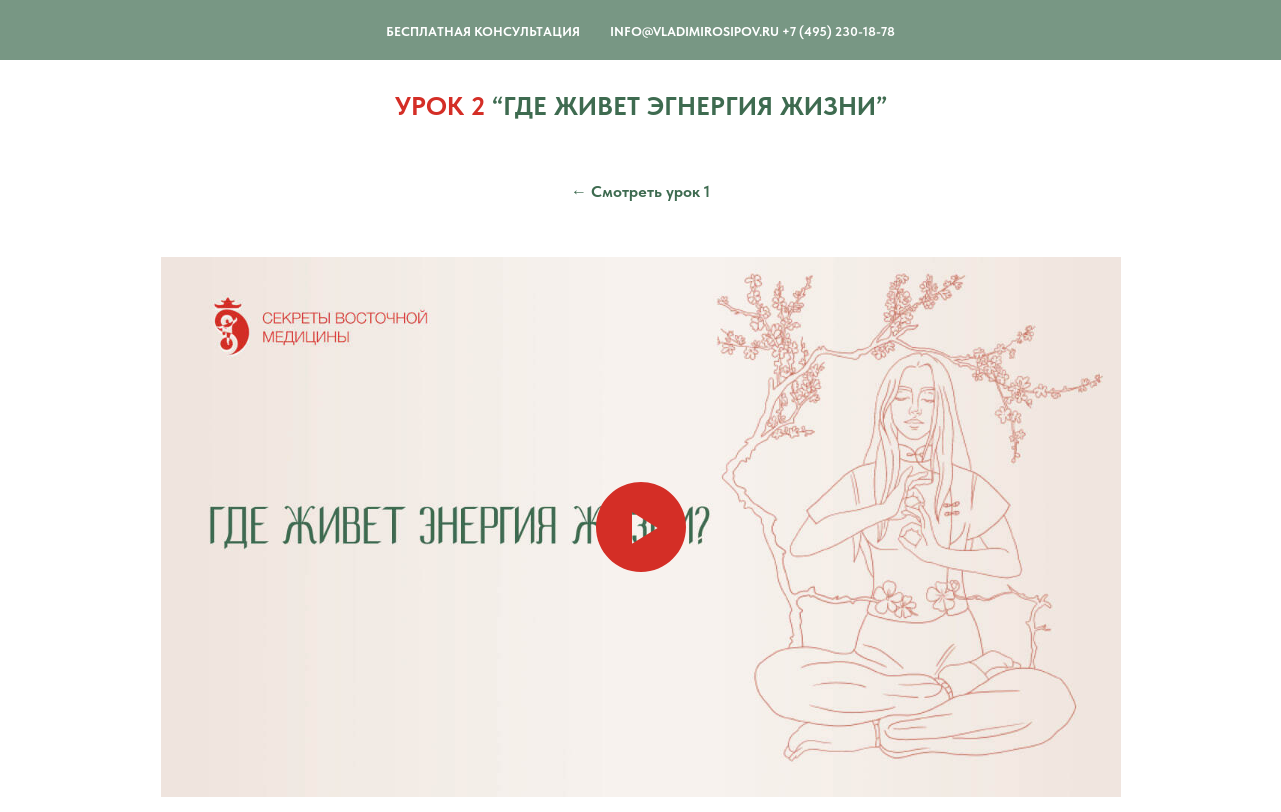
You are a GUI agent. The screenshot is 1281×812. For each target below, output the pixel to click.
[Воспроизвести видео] (641, 527)
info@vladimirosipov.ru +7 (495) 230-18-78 (752, 31)
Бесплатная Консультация (483, 31)
